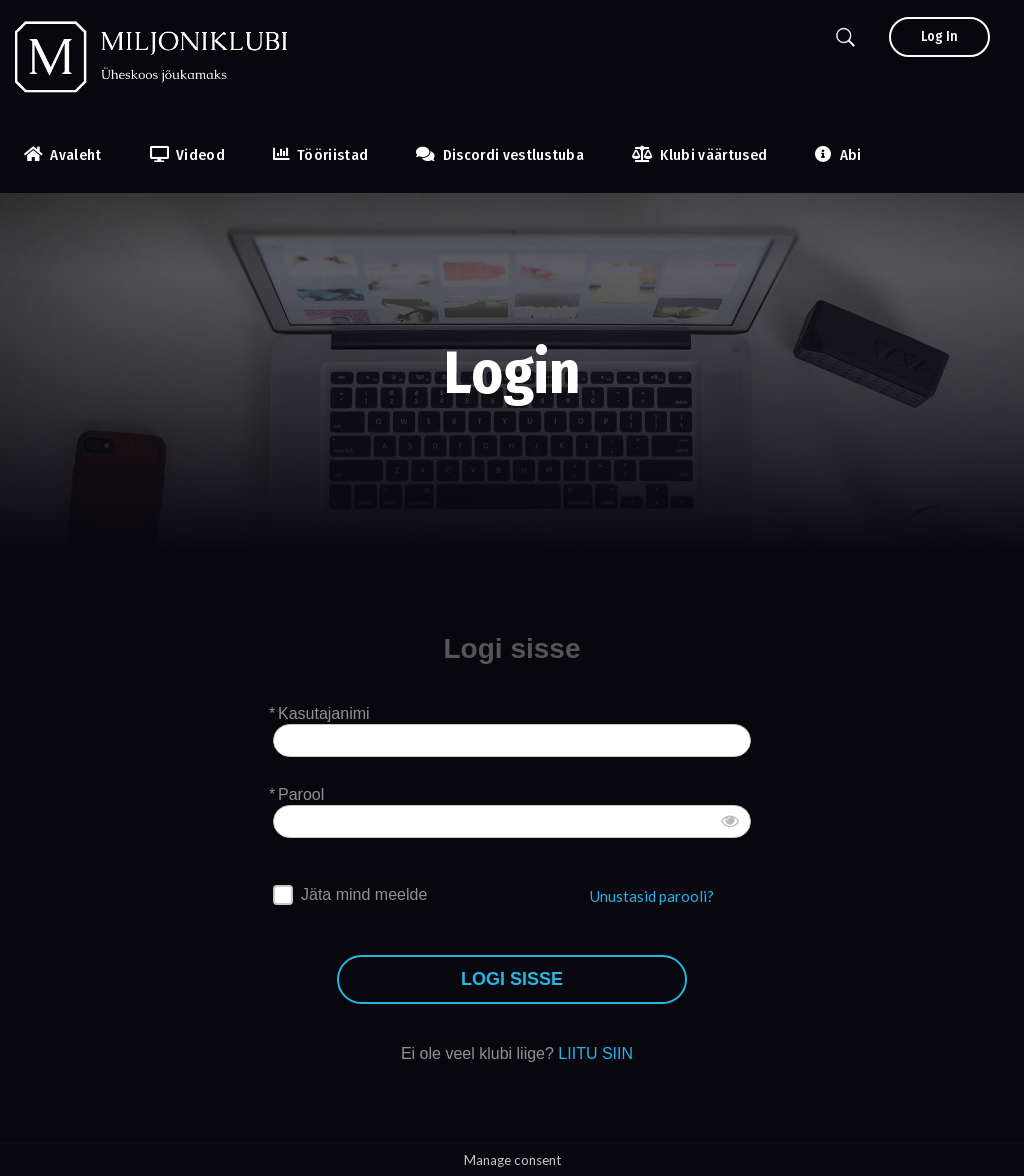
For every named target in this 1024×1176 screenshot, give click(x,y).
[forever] (283, 895)
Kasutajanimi (324, 713)
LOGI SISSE (512, 979)
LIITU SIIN (595, 1053)
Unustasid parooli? (652, 896)
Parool (301, 794)
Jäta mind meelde (364, 894)
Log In (939, 36)
